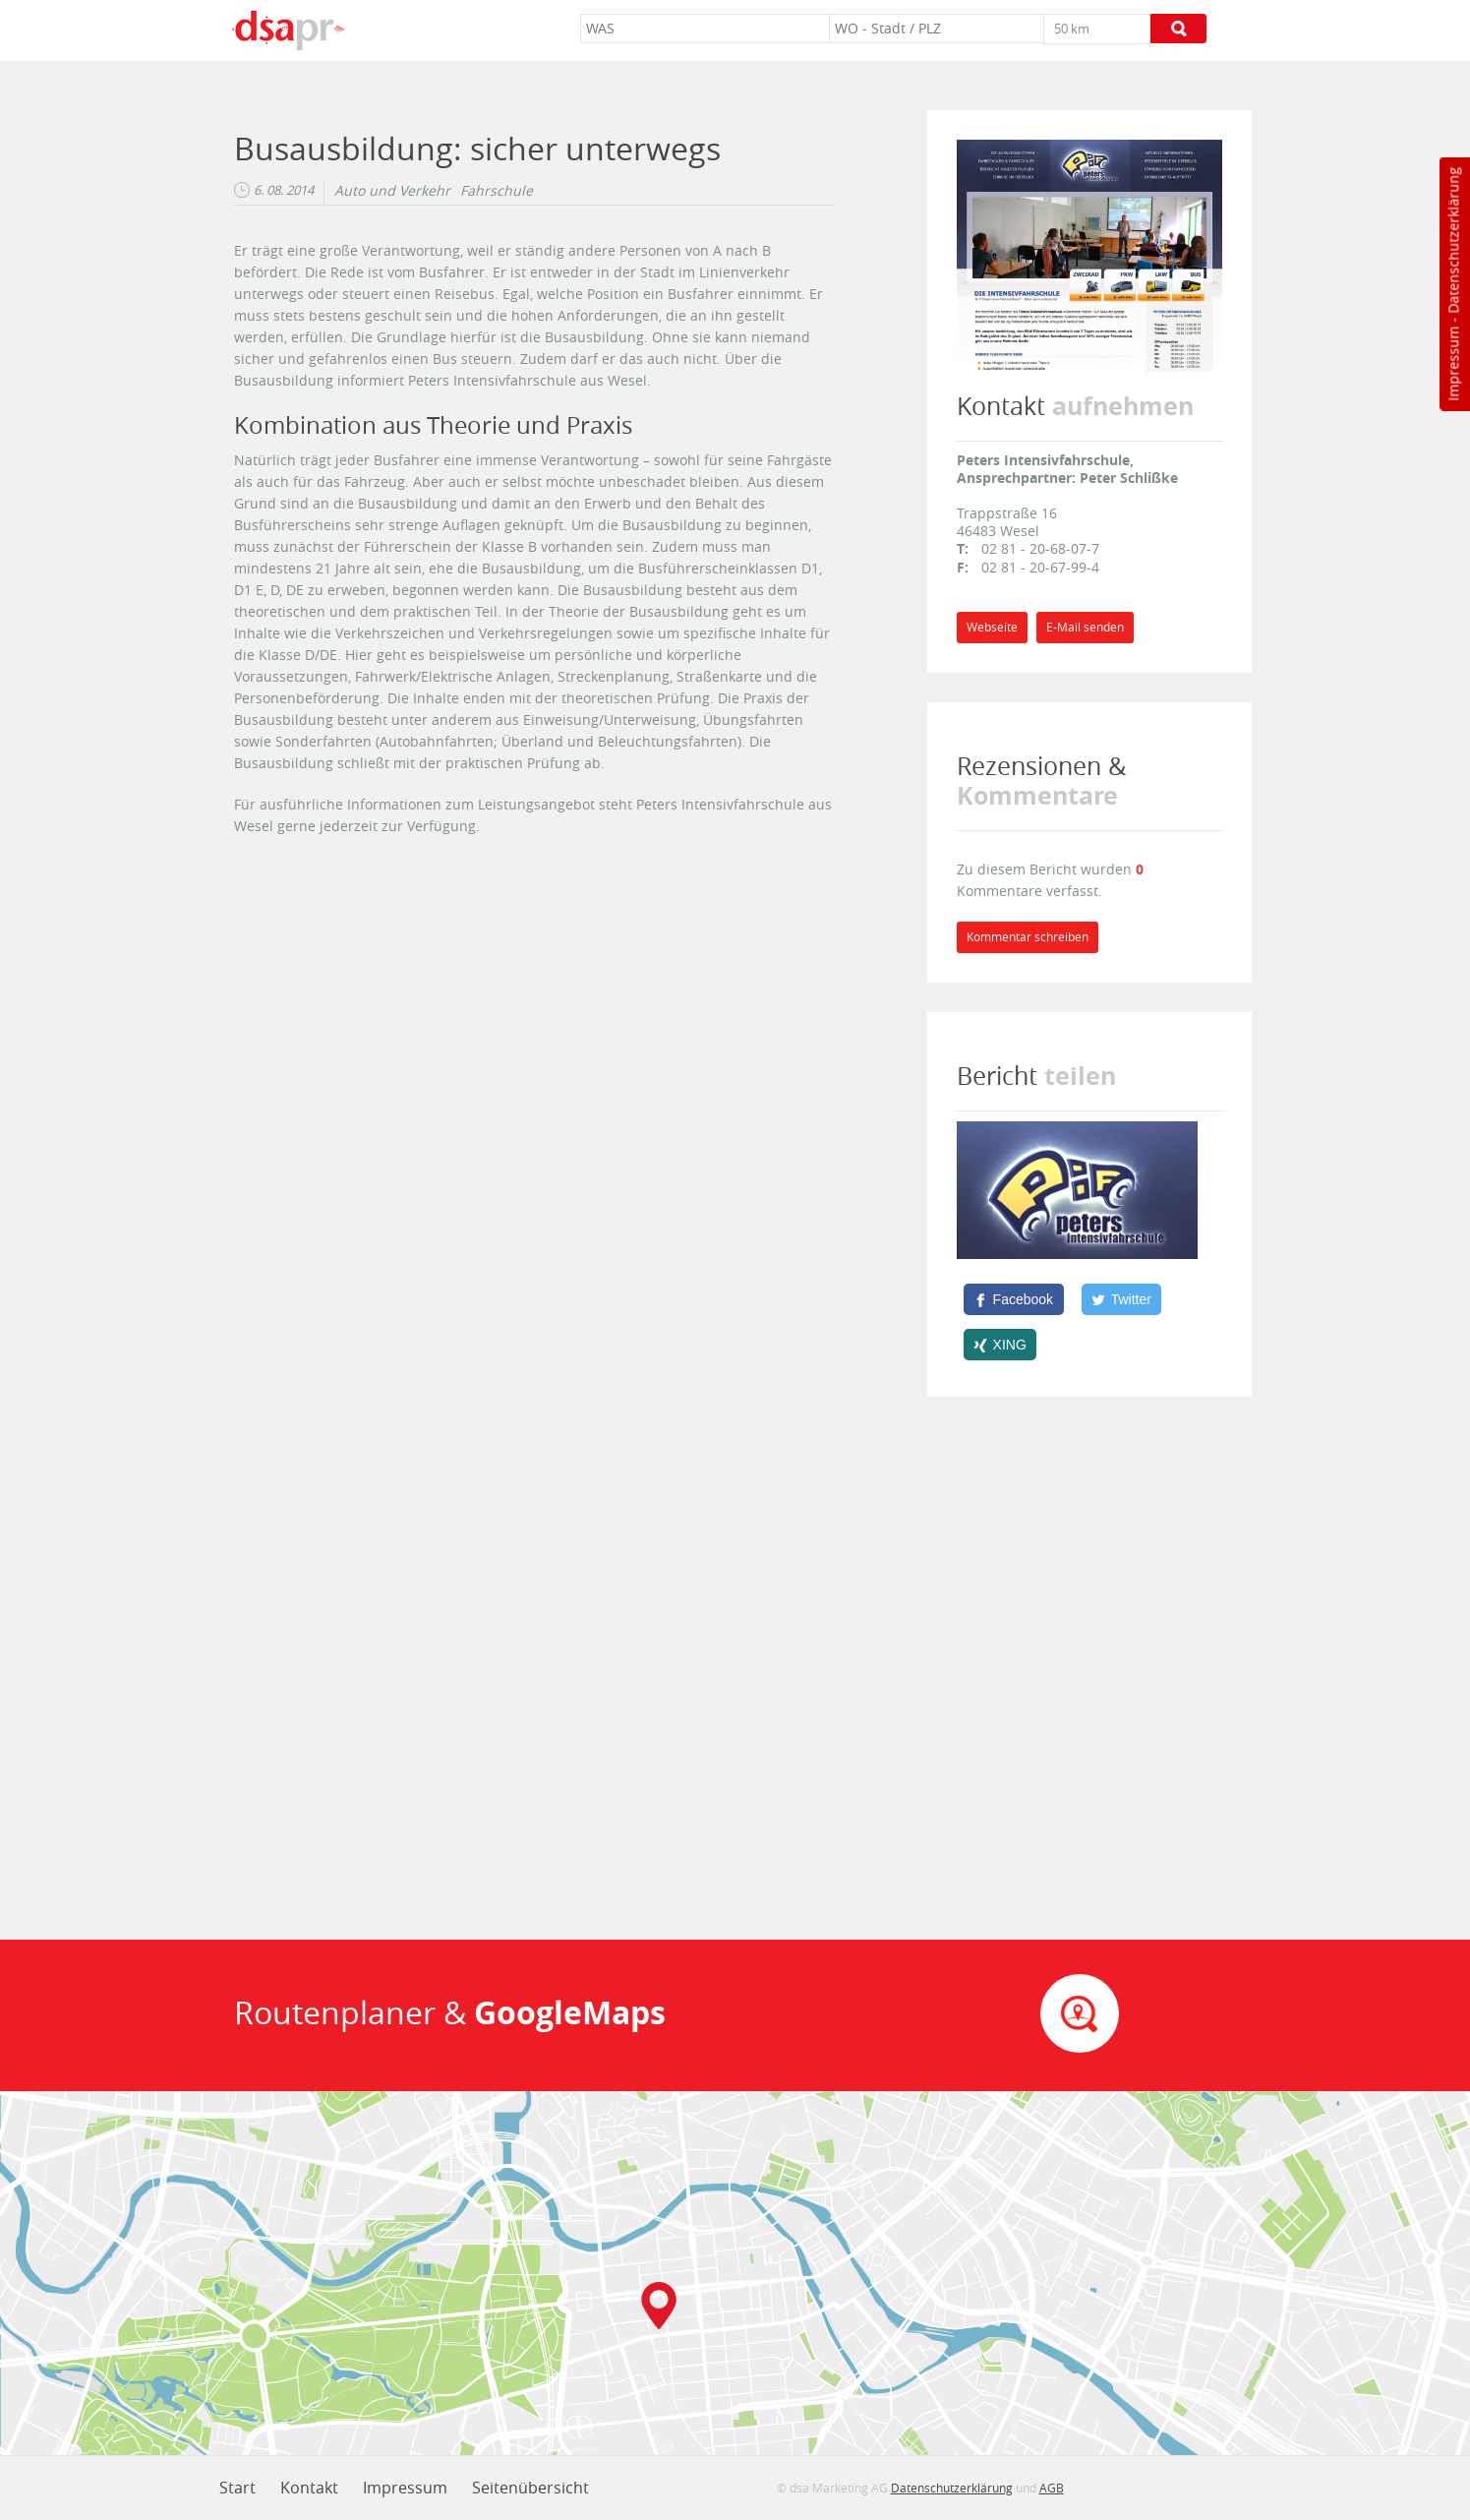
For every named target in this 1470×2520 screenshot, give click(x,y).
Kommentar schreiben (1027, 937)
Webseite (992, 627)
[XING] (1000, 1344)
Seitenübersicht (530, 2487)
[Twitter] (1122, 1299)
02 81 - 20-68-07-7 (1040, 548)
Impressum (1452, 364)
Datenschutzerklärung (1452, 240)
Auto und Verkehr (392, 191)
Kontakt (309, 2487)
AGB (1051, 2487)
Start (237, 2487)
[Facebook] (1014, 1299)
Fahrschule (496, 191)
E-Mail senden (1085, 627)
